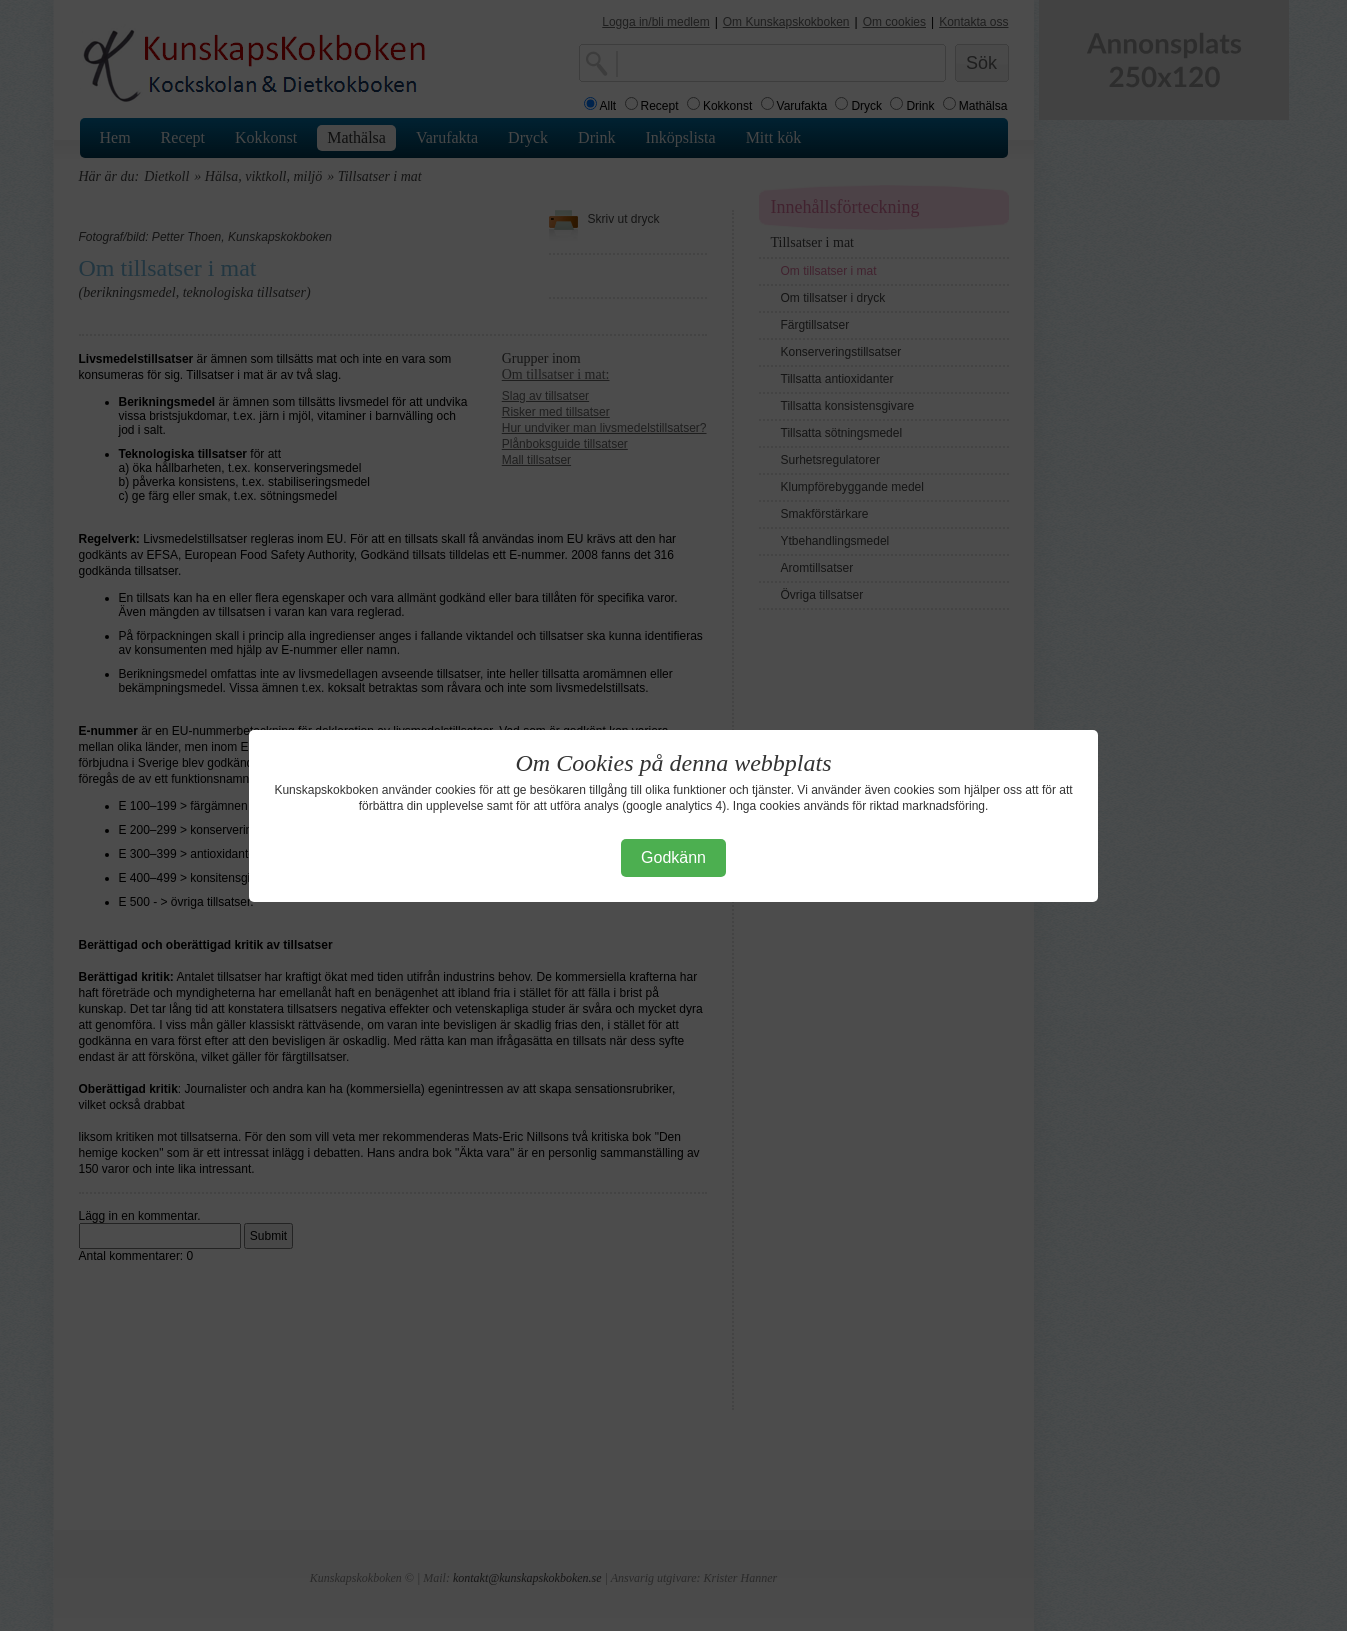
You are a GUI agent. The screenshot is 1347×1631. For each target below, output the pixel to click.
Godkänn (673, 857)
